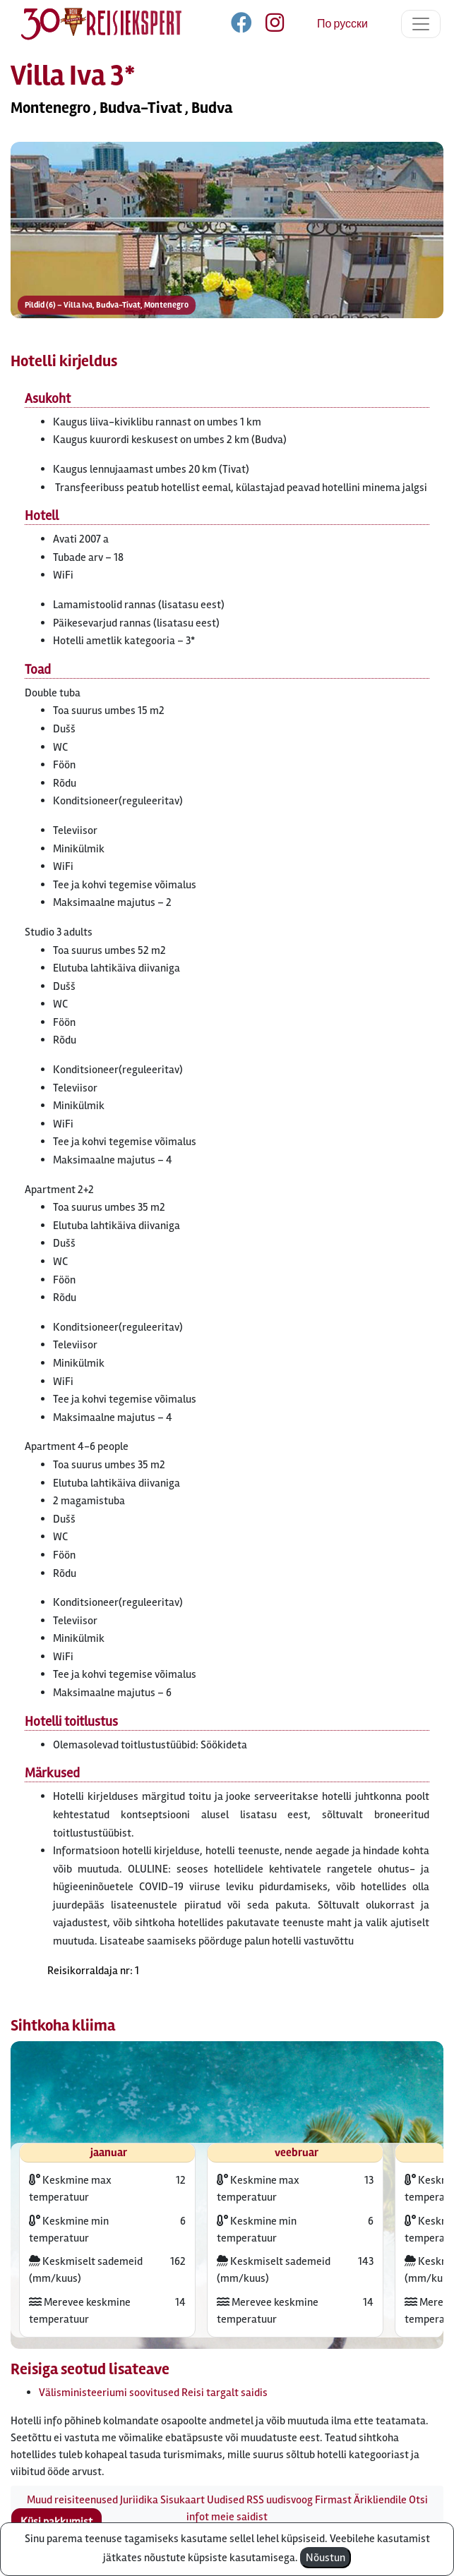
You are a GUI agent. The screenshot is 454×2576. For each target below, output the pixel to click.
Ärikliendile (380, 2500)
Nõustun (325, 2558)
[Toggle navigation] (421, 24)
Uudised (225, 2500)
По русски (342, 24)
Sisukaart (182, 2500)
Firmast (333, 2500)
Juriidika (139, 2500)
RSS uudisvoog (279, 2500)
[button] (227, 264)
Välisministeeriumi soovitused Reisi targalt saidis (153, 2392)
